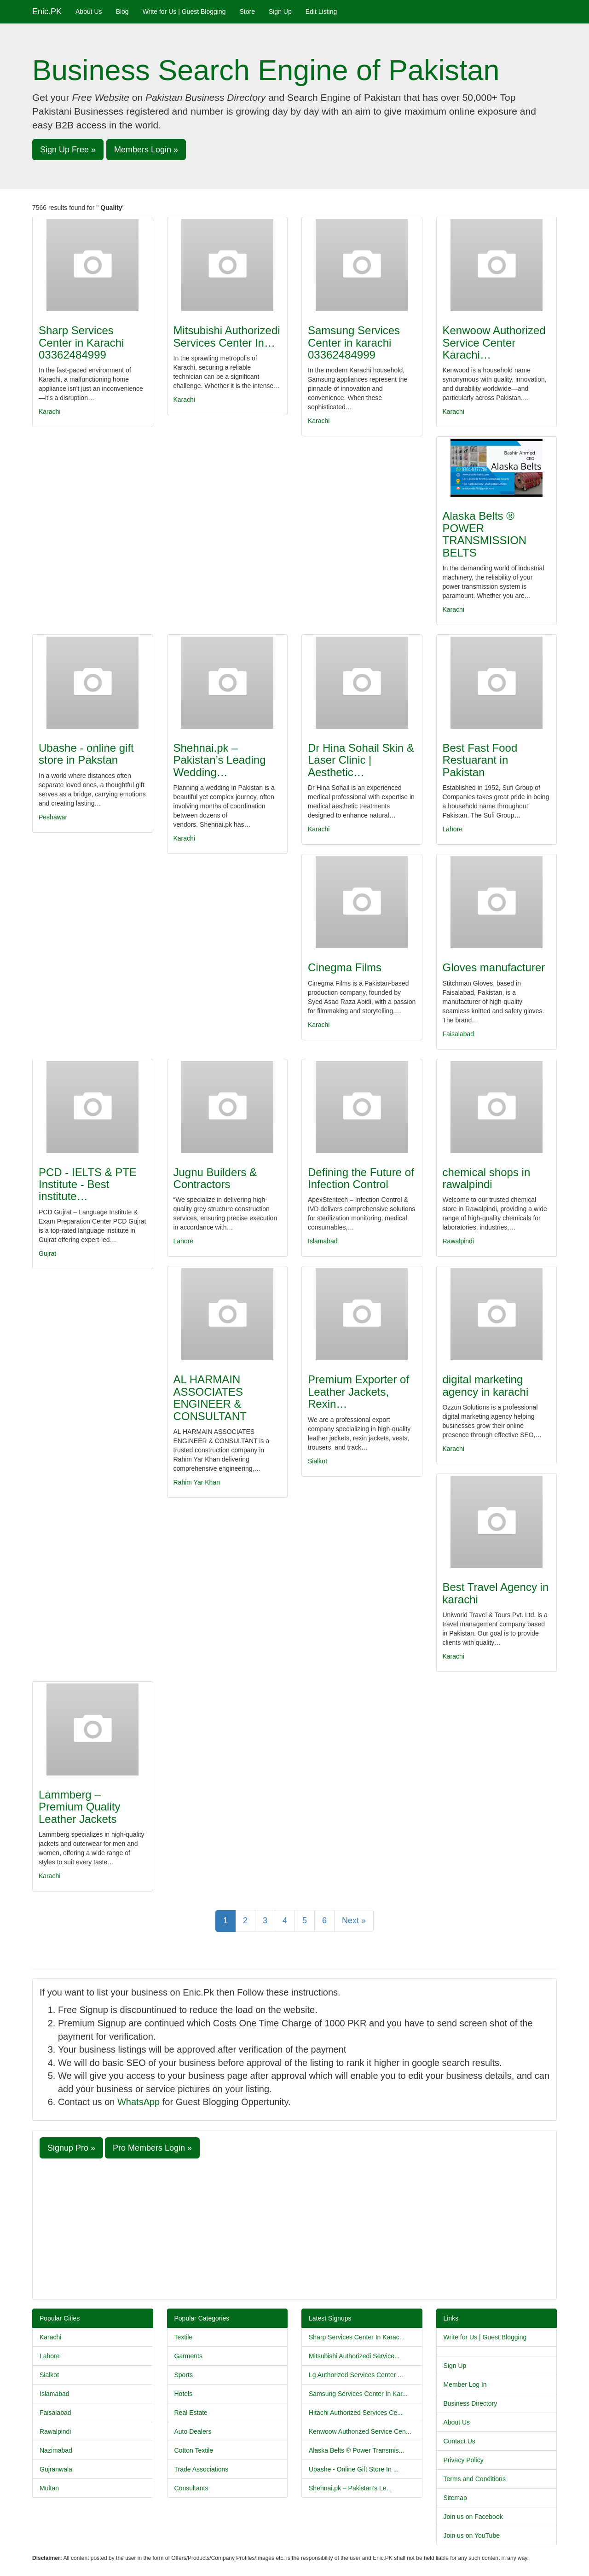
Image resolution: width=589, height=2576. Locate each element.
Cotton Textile (194, 2450)
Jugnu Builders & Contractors (215, 1178)
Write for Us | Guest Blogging (184, 11)
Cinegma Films (344, 967)
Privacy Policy (464, 2460)
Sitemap (455, 2497)
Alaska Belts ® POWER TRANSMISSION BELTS (485, 534)
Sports (183, 2375)
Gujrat (47, 1253)
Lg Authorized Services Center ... (356, 2375)
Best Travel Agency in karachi (496, 1593)
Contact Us (459, 2441)
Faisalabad (458, 1034)
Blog (122, 11)
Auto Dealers (193, 2431)
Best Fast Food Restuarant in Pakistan (480, 760)
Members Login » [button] (146, 149)
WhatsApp (138, 2102)
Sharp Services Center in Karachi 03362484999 (81, 342)
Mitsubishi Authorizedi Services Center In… (226, 336)
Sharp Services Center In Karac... (357, 2337)
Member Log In (465, 2384)
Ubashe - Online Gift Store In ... (353, 2469)
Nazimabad (56, 2450)
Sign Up (280, 11)
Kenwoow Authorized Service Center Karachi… (494, 342)
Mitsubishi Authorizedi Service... (354, 2356)
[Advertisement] (294, 2227)
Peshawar (53, 817)
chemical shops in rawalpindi (487, 1178)
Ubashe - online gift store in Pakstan (86, 754)
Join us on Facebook (473, 2516)
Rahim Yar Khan (196, 1482)
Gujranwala (56, 2469)
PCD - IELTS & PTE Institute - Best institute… (88, 1184)
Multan (49, 2488)
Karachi (49, 411)
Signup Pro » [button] (71, 2147)
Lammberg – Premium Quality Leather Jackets (79, 1806)
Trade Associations (201, 2469)
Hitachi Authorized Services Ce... (356, 2412)
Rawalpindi (458, 1241)
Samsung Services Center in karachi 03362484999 (354, 342)
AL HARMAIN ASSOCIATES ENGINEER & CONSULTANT (210, 1397)
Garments (188, 2356)
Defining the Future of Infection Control (361, 1178)
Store (246, 11)
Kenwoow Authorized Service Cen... (360, 2431)
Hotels (183, 2393)
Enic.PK (47, 11)
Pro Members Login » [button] (152, 2147)
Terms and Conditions (475, 2479)
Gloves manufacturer (494, 967)
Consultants (191, 2488)
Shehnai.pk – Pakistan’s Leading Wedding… (219, 760)
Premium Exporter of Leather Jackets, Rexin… (358, 1391)
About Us (88, 11)
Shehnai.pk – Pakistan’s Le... (350, 2488)
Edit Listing (321, 11)
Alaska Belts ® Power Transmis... (356, 2450)
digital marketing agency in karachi (486, 1385)
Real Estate (191, 2412)
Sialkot (317, 1461)
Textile (183, 2337)
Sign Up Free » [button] (68, 149)
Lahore (453, 829)
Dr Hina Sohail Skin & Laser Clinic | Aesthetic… (361, 760)
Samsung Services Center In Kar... (358, 2393)
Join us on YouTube (472, 2535)
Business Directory (470, 2403)
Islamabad (323, 1241)
